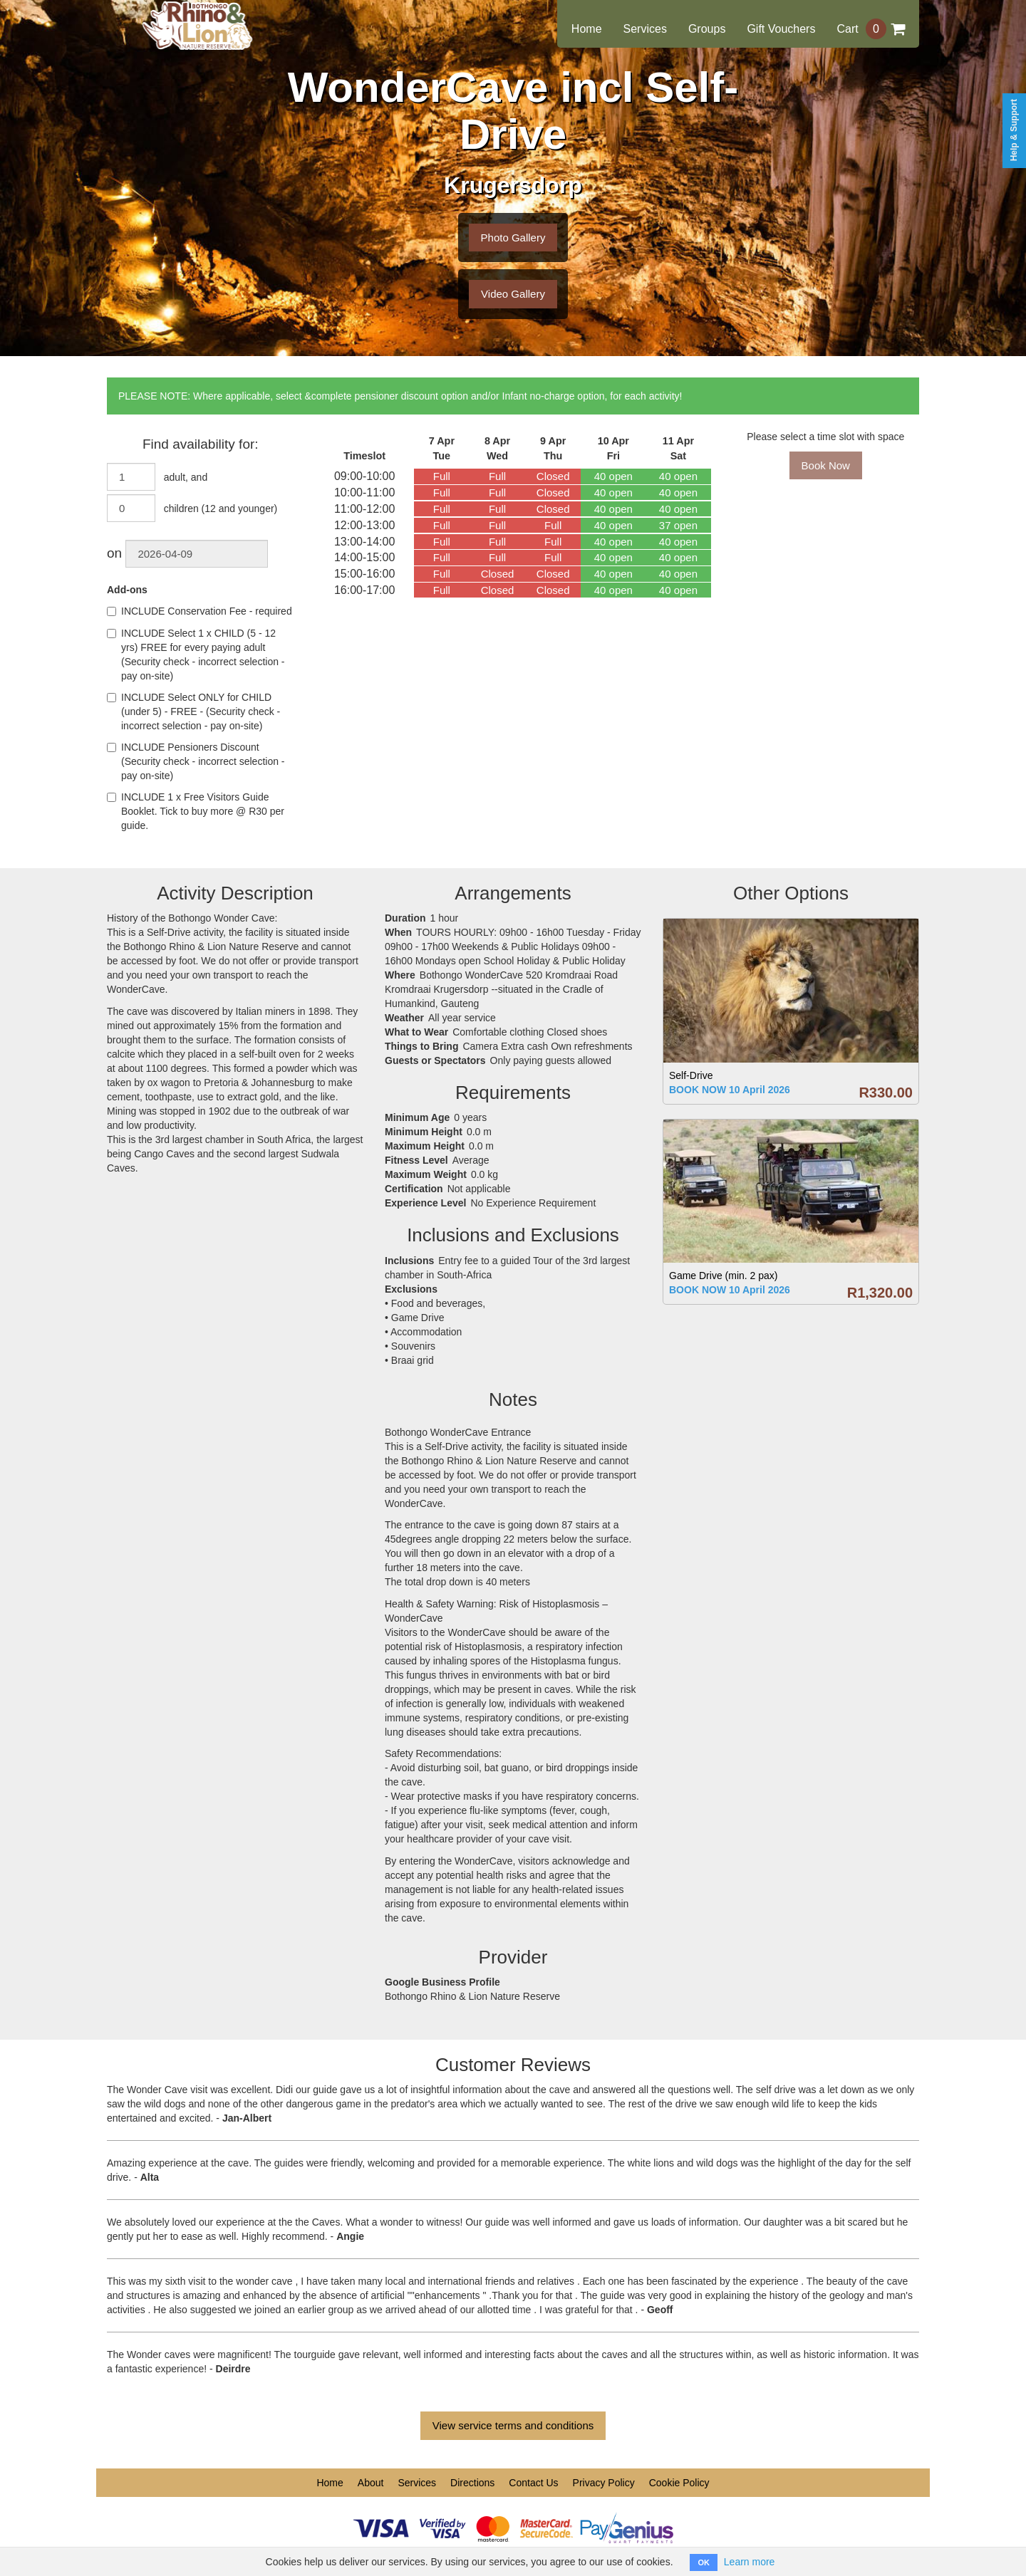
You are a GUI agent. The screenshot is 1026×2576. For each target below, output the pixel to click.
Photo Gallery (513, 237)
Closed (553, 476)
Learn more (749, 2561)
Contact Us (533, 2482)
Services (645, 29)
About (371, 2482)
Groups (706, 29)
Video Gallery (513, 294)
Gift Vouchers (781, 29)
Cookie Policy (679, 2482)
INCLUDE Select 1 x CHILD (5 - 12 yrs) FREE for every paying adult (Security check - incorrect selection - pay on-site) (196, 654)
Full (441, 476)
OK (704, 2562)
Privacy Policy (604, 2482)
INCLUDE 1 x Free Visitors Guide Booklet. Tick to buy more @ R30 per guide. (195, 811)
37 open (678, 525)
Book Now (826, 465)
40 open (613, 476)
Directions (472, 2482)
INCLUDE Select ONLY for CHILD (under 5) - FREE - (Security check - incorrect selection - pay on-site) (193, 711)
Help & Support (1014, 130)
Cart (870, 29)
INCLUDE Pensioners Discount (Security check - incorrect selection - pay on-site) (196, 761)
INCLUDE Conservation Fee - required (199, 611)
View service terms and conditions (513, 2425)
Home (586, 29)
